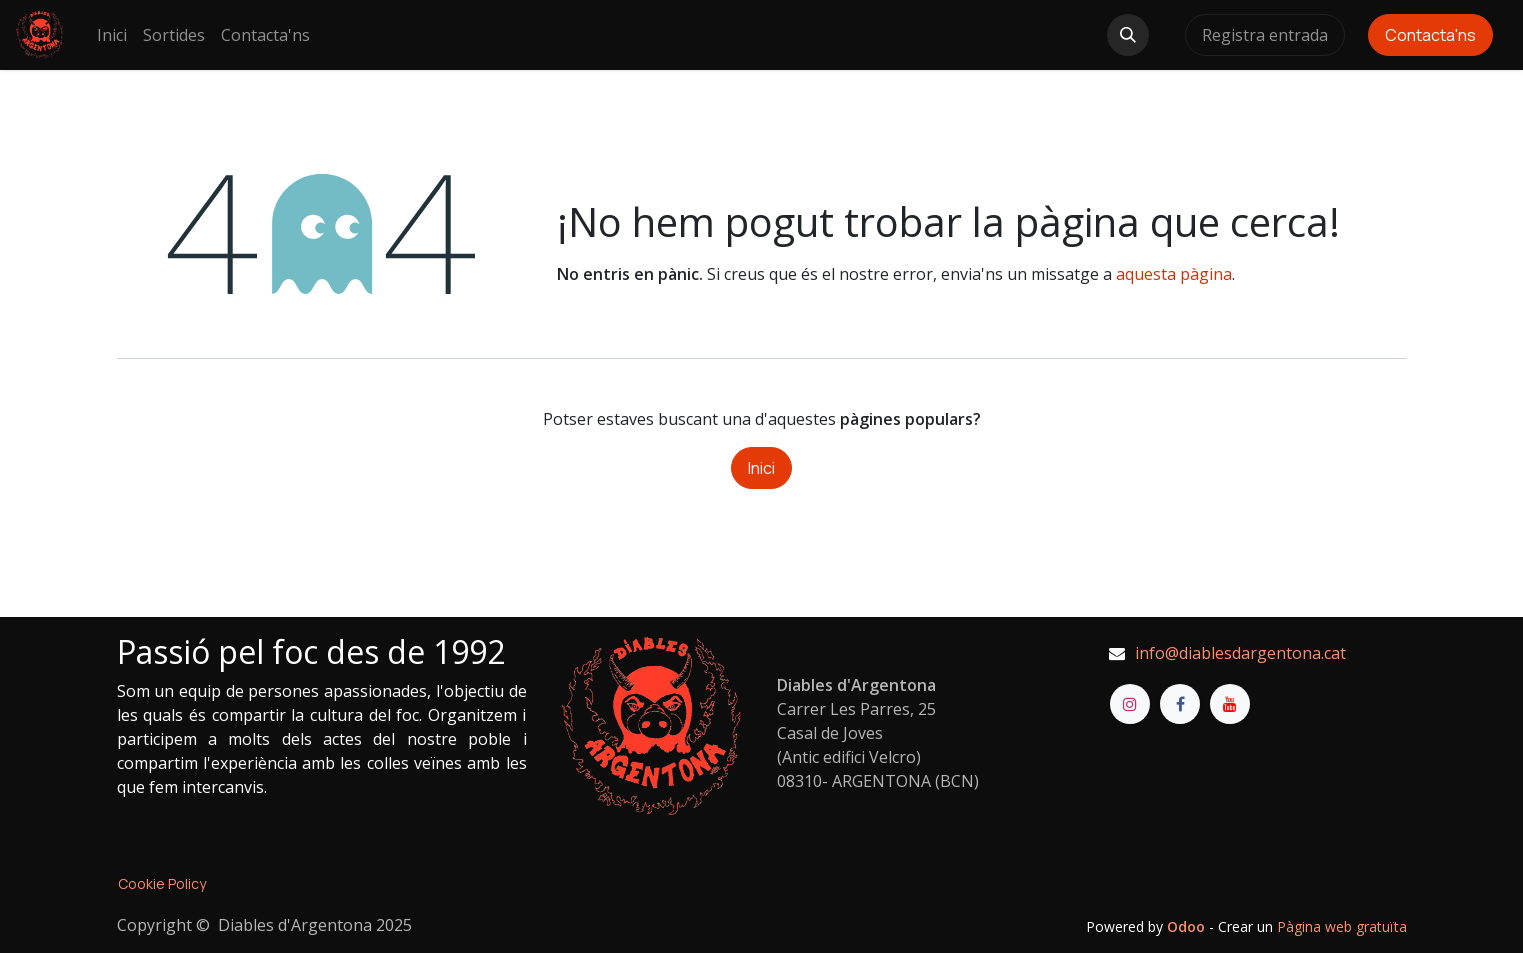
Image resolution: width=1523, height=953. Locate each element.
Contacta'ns (1430, 35)
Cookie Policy (162, 883)
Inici (761, 468)
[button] (1128, 35)
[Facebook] (1180, 704)
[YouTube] (1230, 704)
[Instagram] (1130, 704)
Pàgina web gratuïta (1342, 926)
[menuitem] (112, 35)
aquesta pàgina (1174, 274)
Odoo (1188, 926)
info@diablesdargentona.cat (1240, 653)
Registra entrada (1265, 35)
